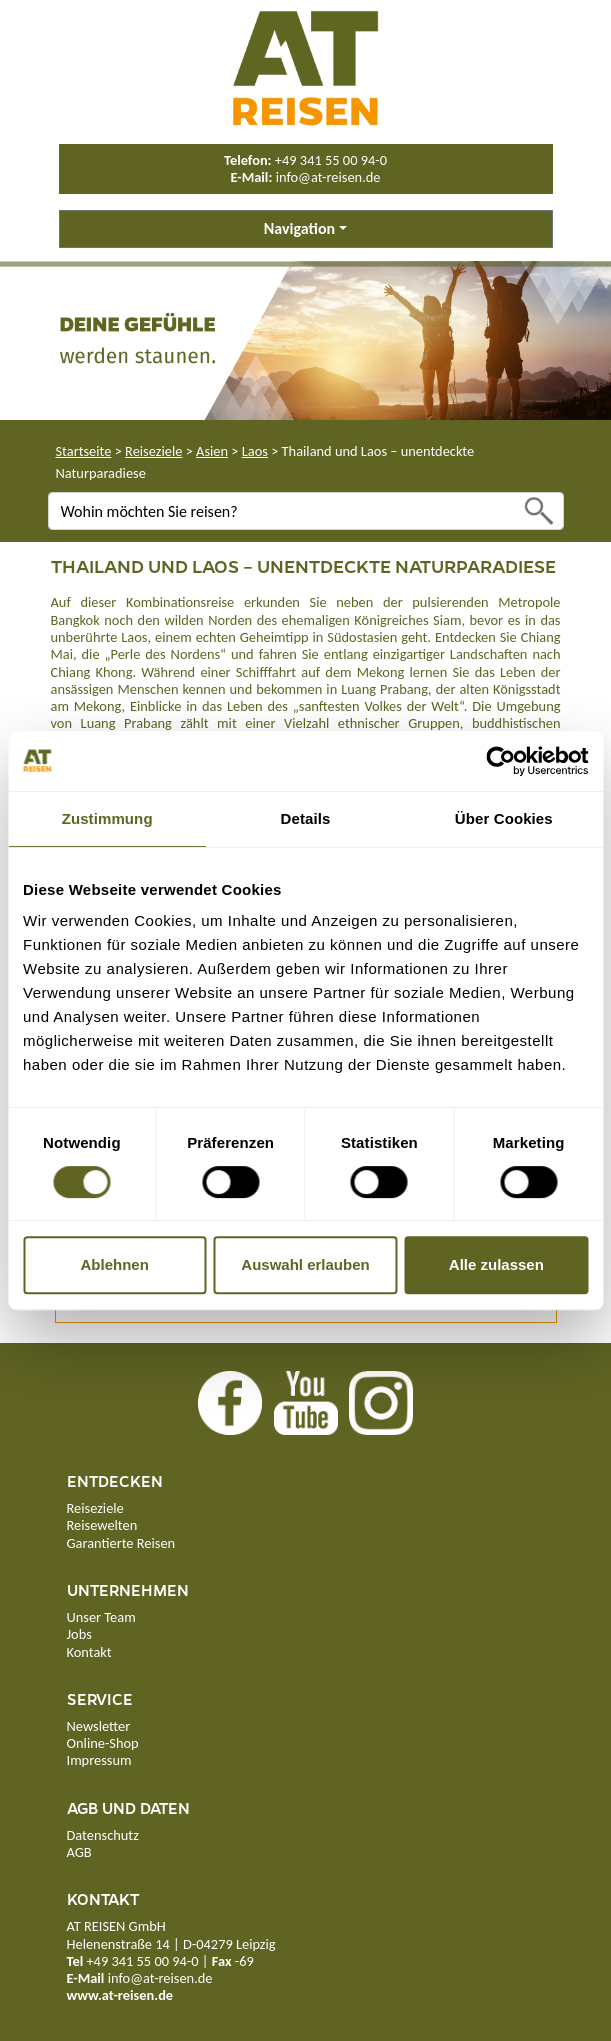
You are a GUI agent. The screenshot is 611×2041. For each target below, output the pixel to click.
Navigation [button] (299, 228)
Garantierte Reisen (121, 1543)
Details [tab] (306, 818)
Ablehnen (115, 1264)
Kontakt (89, 1652)
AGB (79, 1852)
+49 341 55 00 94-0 (331, 160)
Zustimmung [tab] (107, 818)
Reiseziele (153, 451)
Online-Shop (103, 1743)
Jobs (79, 1634)
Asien (212, 451)
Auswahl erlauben (305, 1264)
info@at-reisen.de (328, 177)
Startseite (84, 451)
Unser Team (101, 1617)
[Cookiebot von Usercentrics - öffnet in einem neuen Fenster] (500, 761)
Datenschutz (103, 1835)
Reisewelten (102, 1525)
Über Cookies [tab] (504, 818)
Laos (255, 451)
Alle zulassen (496, 1264)
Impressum (99, 1760)
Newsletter (99, 1726)
